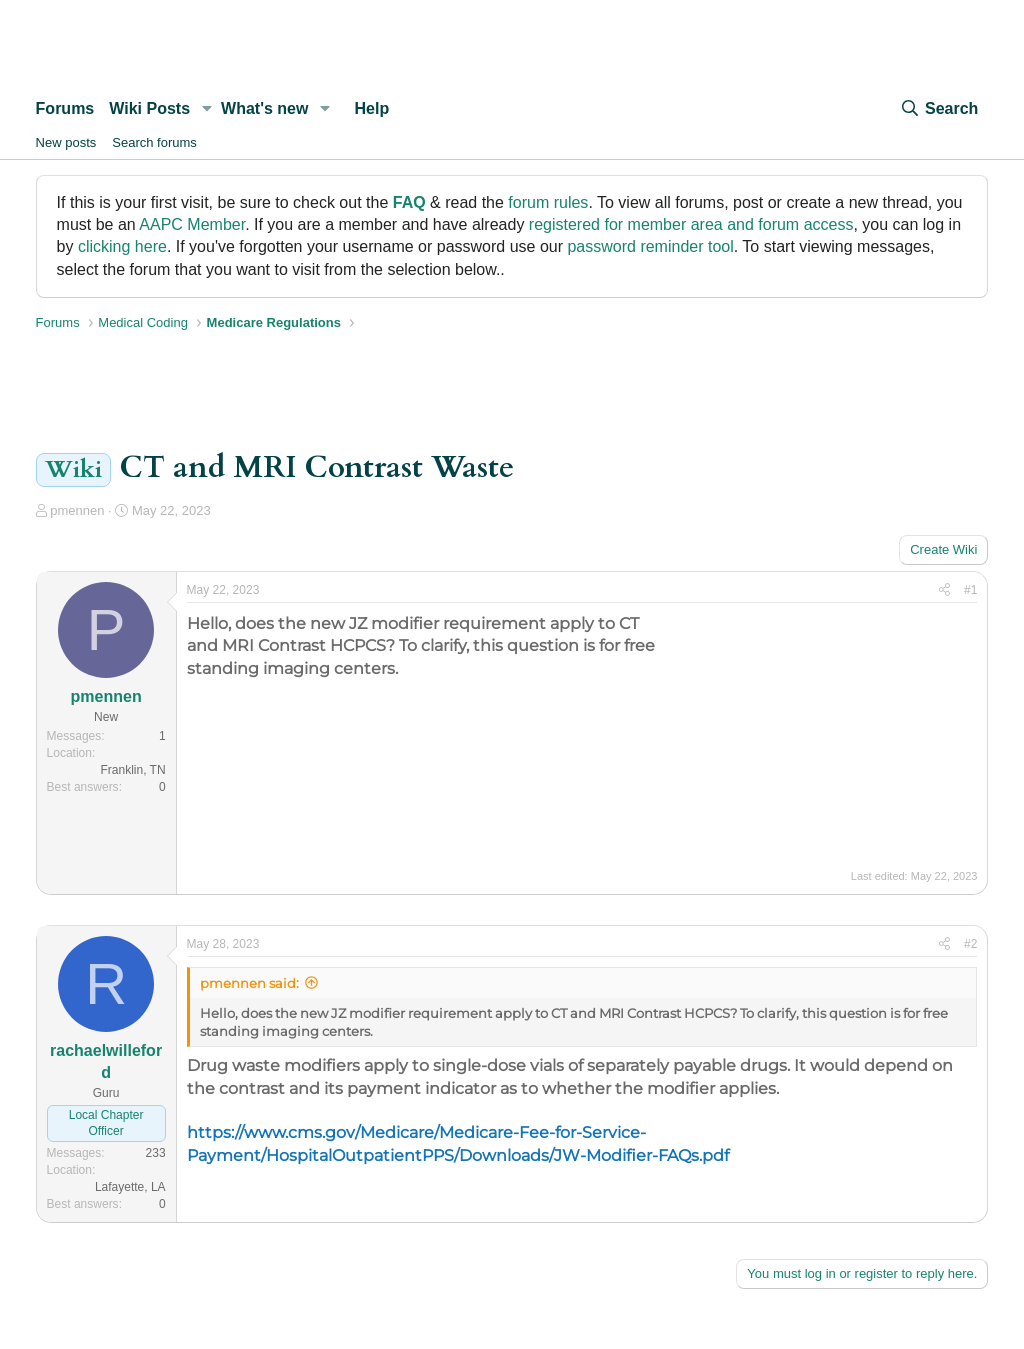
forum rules (548, 202)
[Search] (939, 109)
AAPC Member (192, 224)
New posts (66, 142)
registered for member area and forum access (691, 224)
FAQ (409, 202)
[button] (206, 109)
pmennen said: (249, 983)
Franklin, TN (132, 770)
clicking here (122, 246)
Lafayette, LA (130, 1187)
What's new (264, 108)
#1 (970, 590)
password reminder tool (650, 246)
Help (372, 108)
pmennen (77, 510)
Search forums (154, 142)
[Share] (944, 590)
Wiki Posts (149, 108)
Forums (65, 108)
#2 (970, 944)
